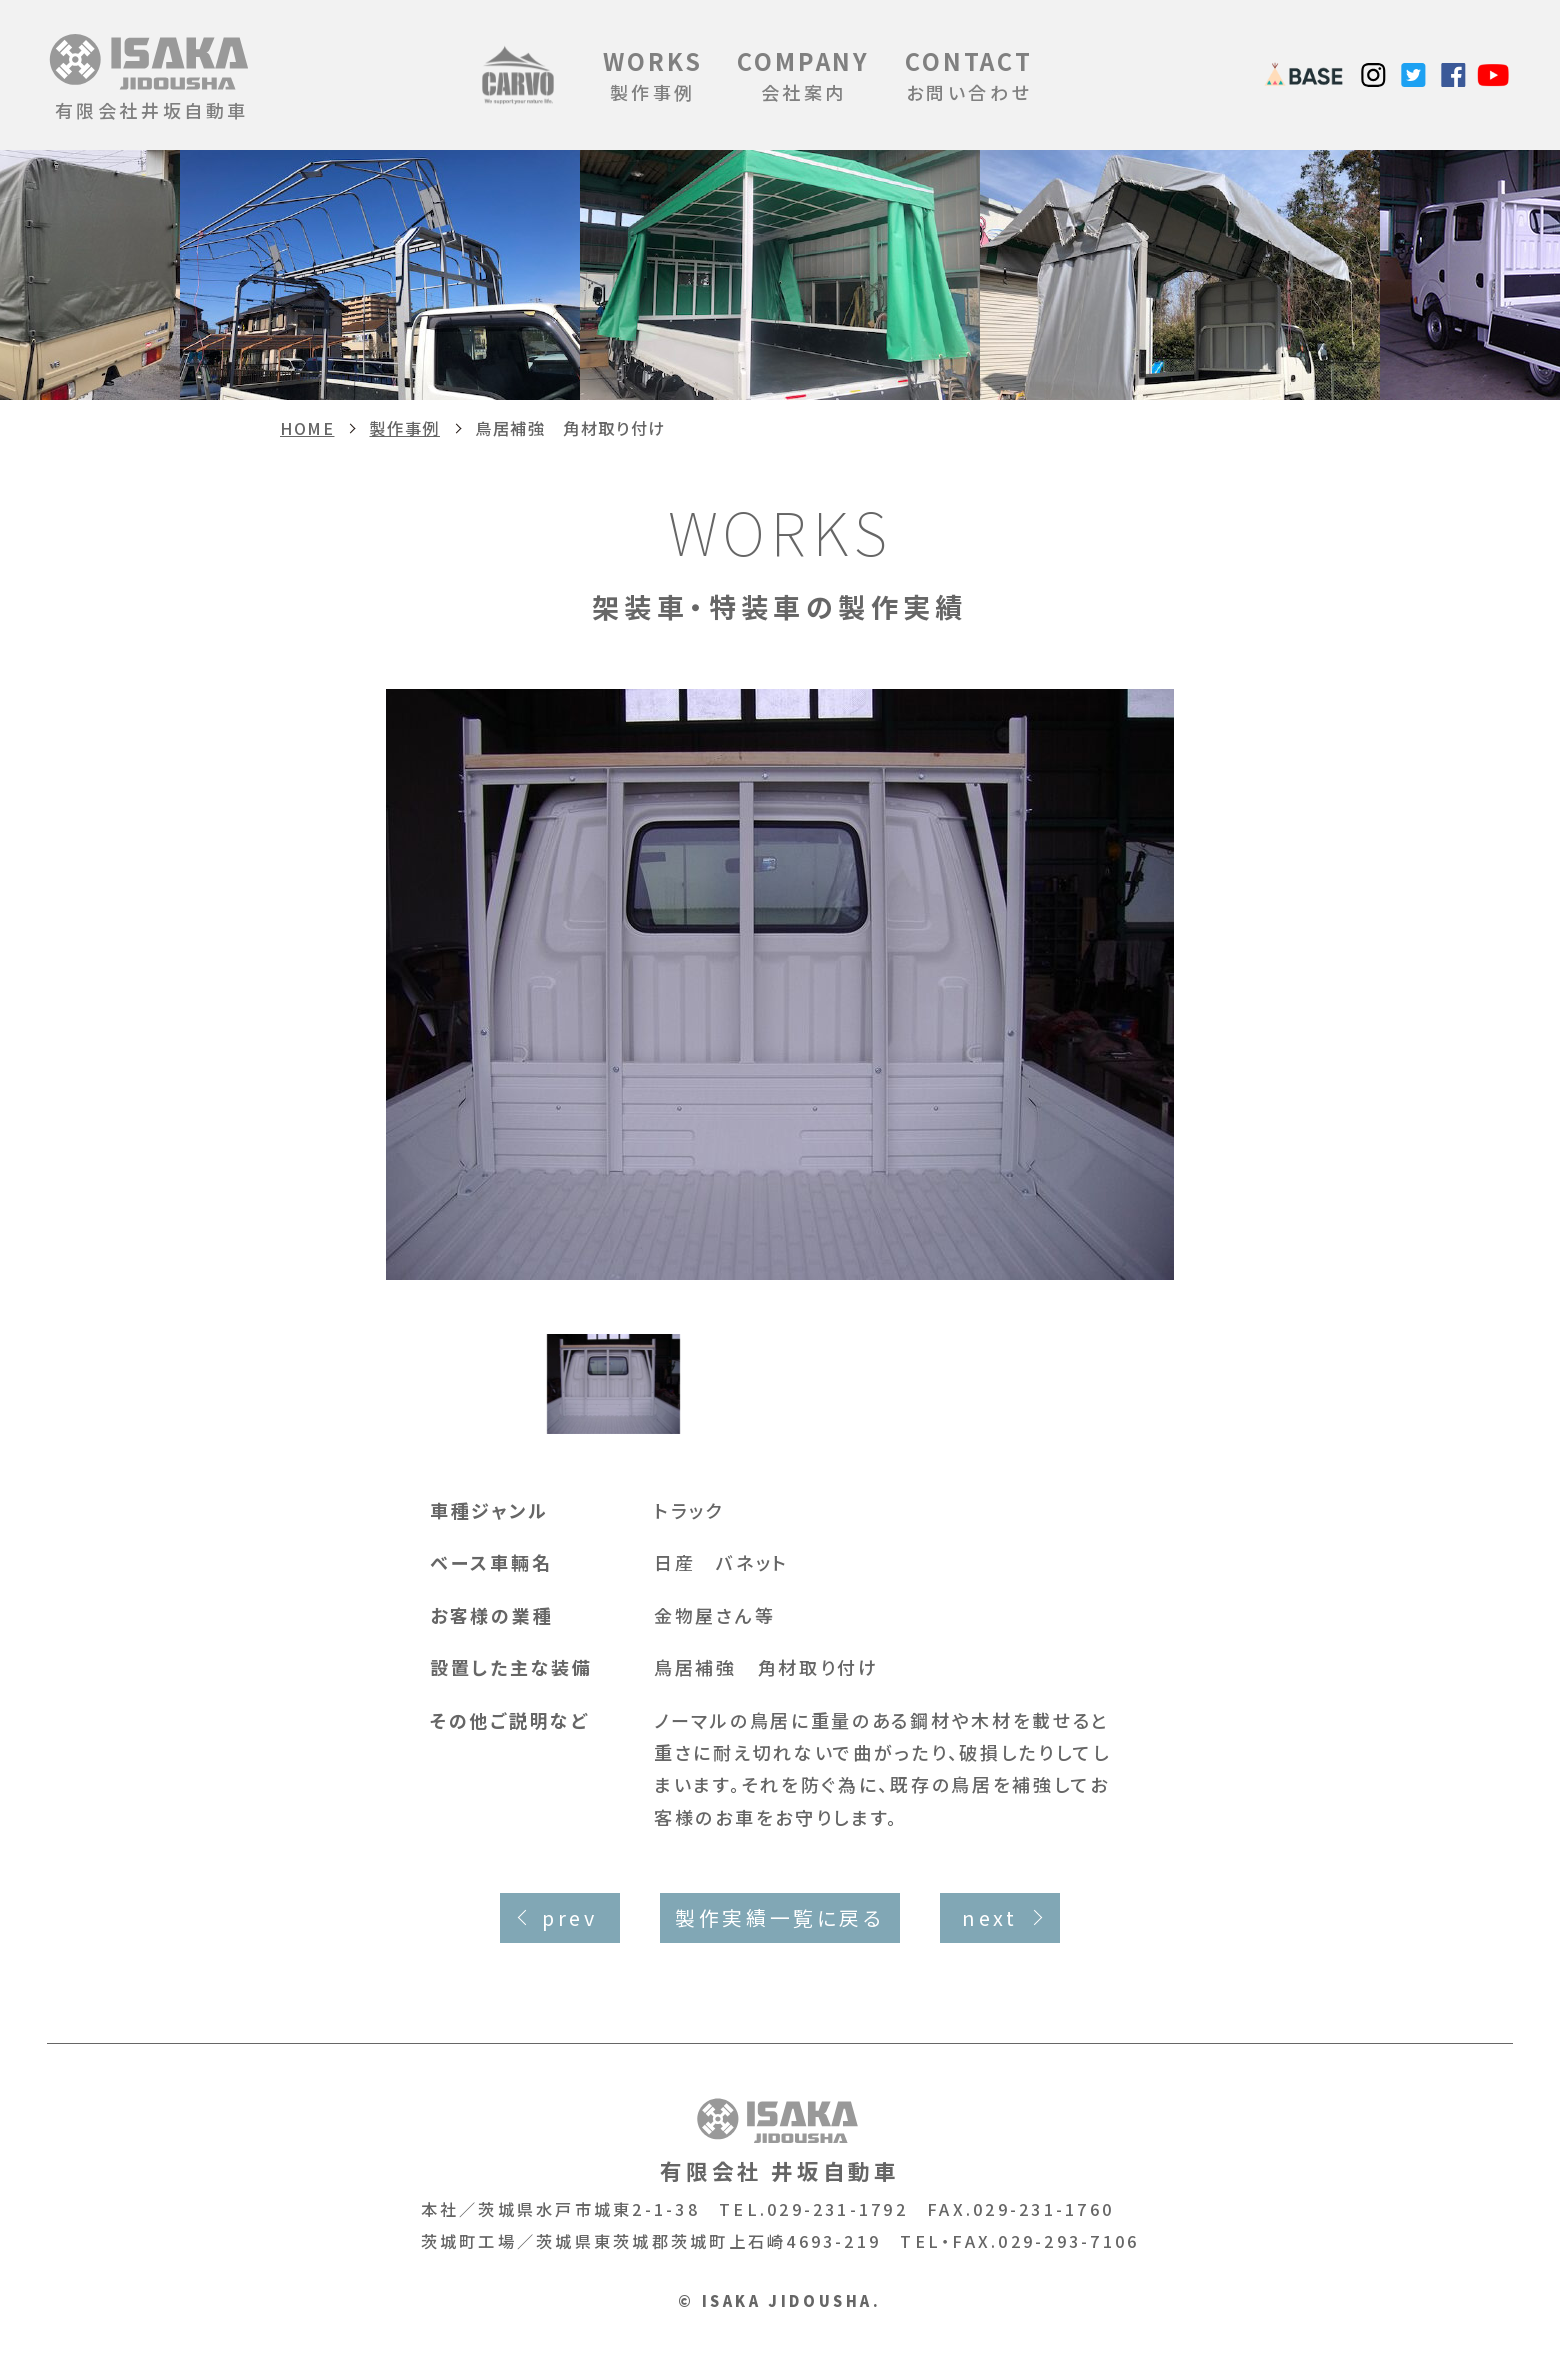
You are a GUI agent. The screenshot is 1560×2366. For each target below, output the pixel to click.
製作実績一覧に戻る (779, 1917)
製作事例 (652, 74)
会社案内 (803, 74)
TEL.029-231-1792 (813, 2209)
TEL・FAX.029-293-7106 (1019, 2241)
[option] (780, 984)
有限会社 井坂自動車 (779, 2140)
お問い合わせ (969, 74)
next (989, 1917)
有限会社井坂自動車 (152, 75)
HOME (307, 428)
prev (569, 1917)
